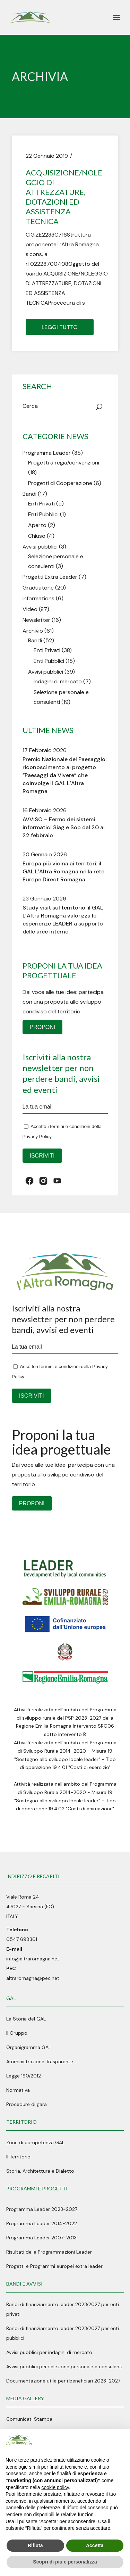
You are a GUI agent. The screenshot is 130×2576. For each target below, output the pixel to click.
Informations (38, 598)
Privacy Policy (37, 1136)
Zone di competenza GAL (35, 2142)
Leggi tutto (60, 327)
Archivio (33, 630)
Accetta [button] (95, 2545)
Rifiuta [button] (35, 2545)
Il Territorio (18, 2157)
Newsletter (36, 620)
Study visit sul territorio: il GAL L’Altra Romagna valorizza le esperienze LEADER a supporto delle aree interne (63, 919)
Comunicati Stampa (29, 2419)
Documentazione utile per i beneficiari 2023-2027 (63, 2381)
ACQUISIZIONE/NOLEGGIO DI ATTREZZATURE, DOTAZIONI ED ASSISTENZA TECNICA (64, 197)
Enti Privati (41, 503)
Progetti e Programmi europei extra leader (54, 2266)
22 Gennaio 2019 (47, 155)
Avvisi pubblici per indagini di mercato (49, 2352)
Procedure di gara (26, 2104)
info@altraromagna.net (32, 1959)
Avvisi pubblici (40, 546)
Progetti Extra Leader (50, 577)
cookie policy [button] (55, 2487)
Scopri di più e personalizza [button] (65, 2562)
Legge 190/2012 (23, 2076)
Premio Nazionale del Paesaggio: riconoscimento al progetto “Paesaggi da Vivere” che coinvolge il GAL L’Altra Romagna (64, 775)
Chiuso (36, 536)
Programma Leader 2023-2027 (41, 2209)
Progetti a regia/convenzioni (63, 462)
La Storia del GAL (26, 2019)
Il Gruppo (16, 2033)
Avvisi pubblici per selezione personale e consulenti (64, 2366)
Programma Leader (47, 452)
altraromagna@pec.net (32, 1978)
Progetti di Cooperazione (60, 483)
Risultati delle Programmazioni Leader (49, 2252)
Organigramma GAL (28, 2047)
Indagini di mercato (58, 681)
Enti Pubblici (43, 514)
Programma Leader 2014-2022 (41, 2223)
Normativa (18, 2090)
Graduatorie (38, 587)
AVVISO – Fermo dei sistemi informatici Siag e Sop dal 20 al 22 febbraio (64, 827)
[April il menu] (116, 17)
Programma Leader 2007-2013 (41, 2238)
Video (30, 609)
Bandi (29, 493)
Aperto (37, 525)
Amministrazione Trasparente (39, 2061)
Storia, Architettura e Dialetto (40, 2171)
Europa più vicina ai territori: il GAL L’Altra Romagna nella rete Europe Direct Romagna (63, 871)
